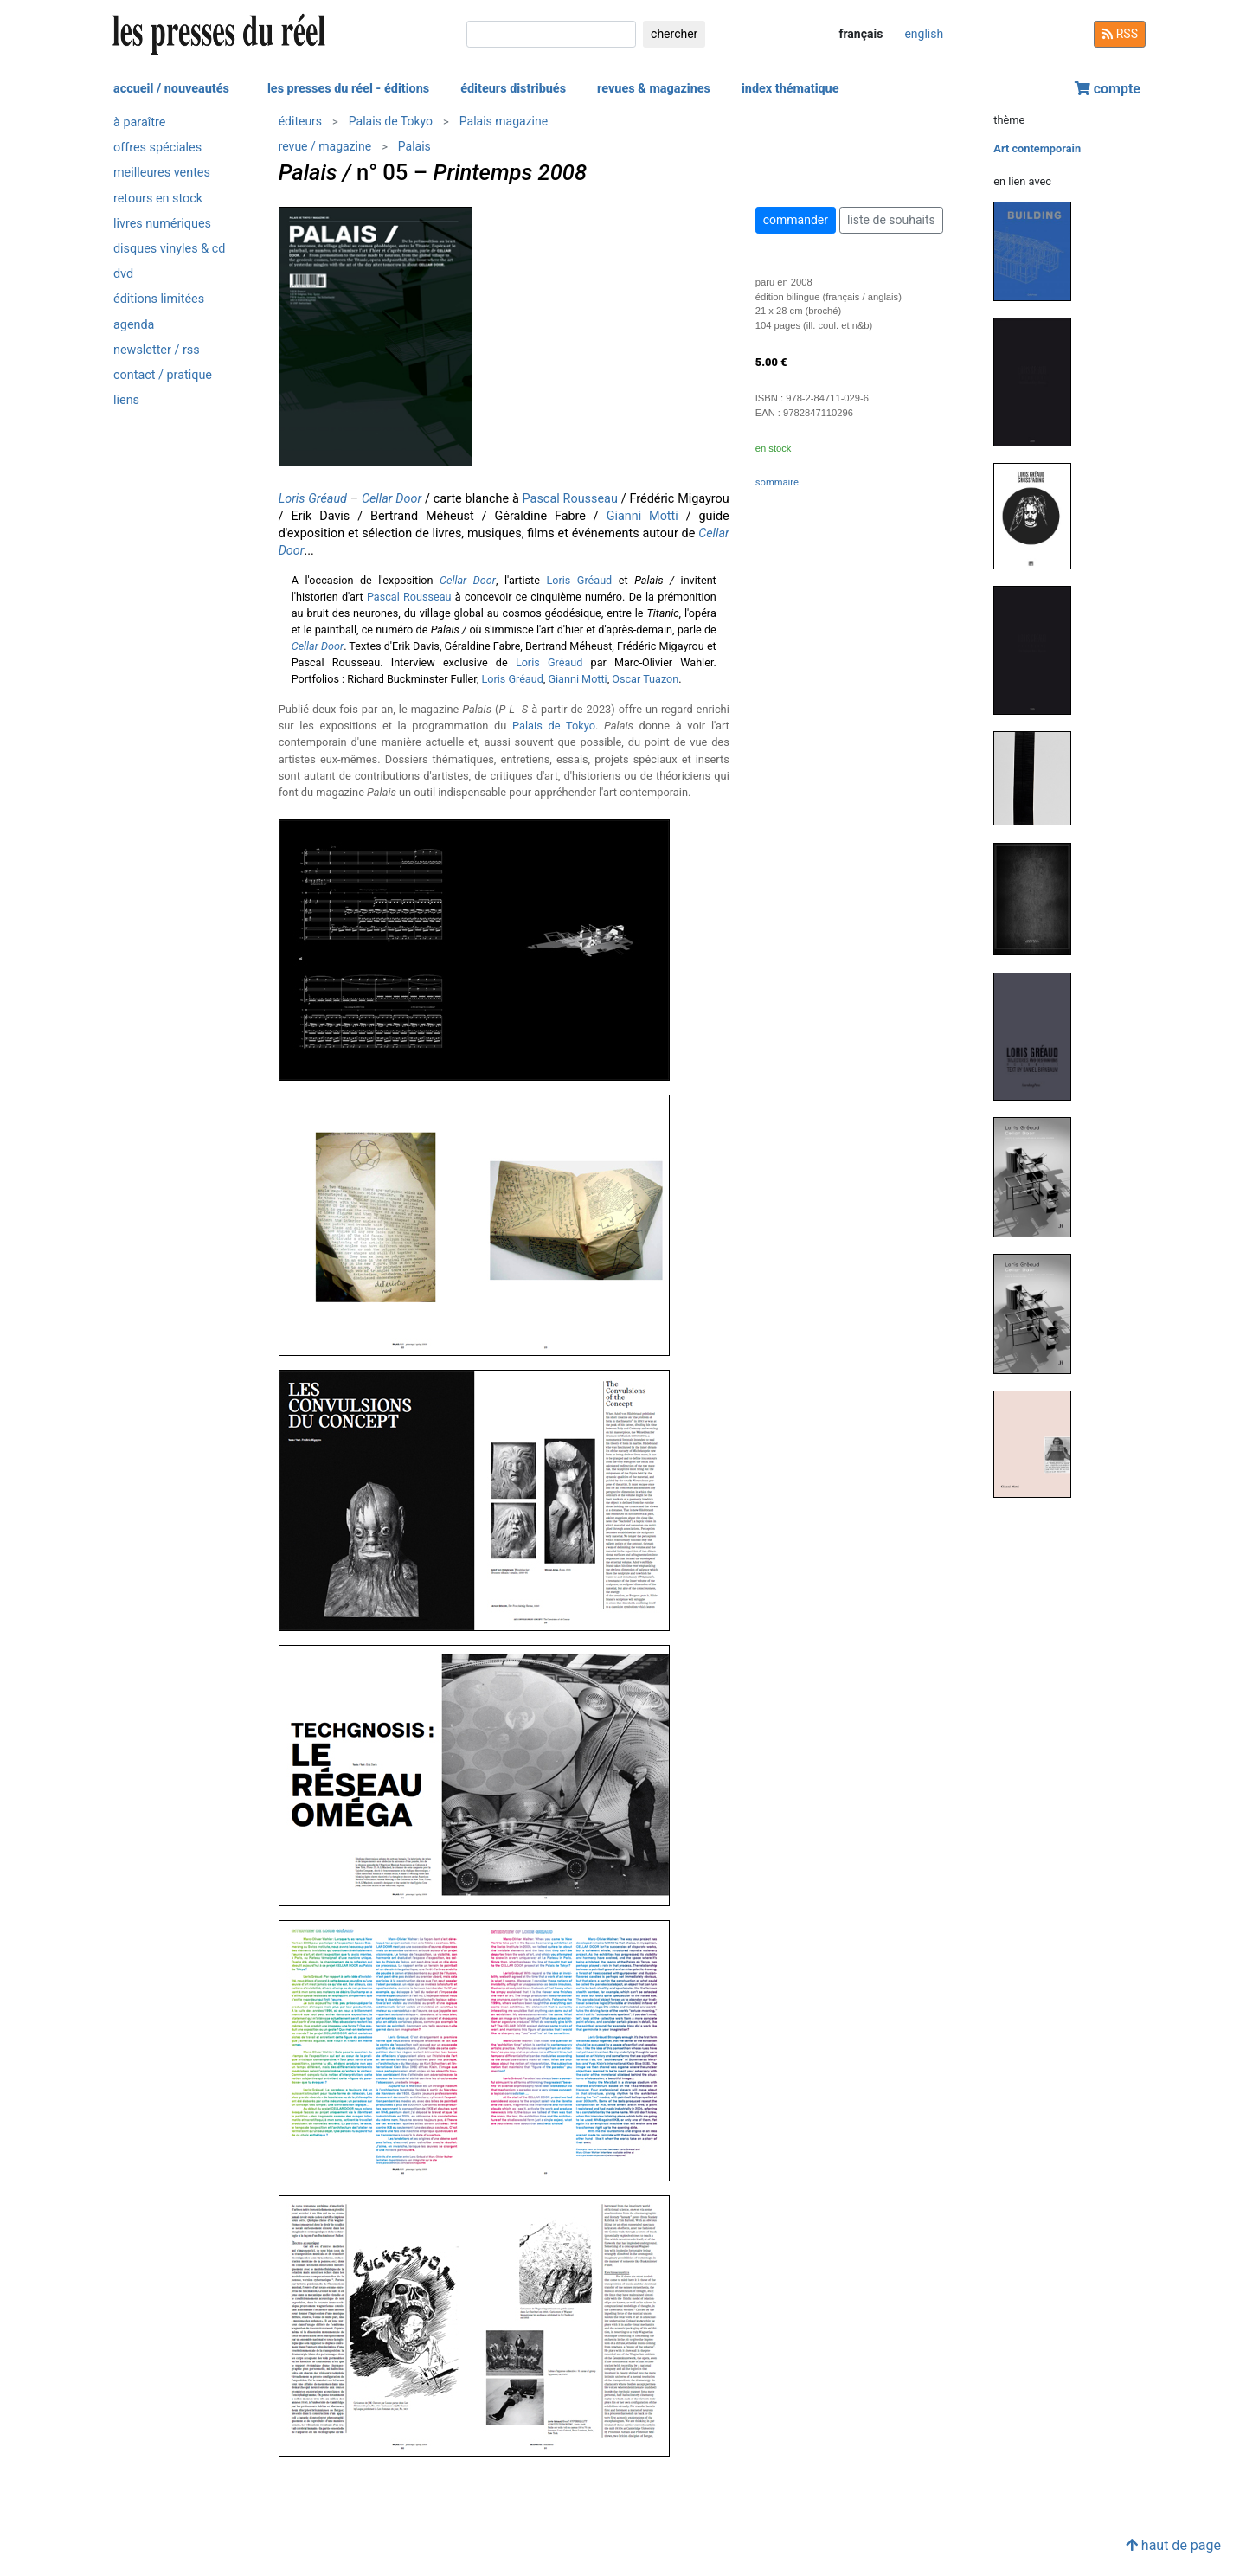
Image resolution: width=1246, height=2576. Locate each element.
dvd (123, 274)
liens (126, 400)
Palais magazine (503, 121)
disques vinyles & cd (169, 248)
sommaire (777, 482)
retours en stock (157, 198)
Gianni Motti (642, 516)
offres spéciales (157, 147)
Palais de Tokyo (391, 121)
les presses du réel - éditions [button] (348, 88)
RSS (1119, 34)
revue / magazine (325, 146)
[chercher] (551, 34)
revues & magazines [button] (653, 88)
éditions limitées (158, 299)
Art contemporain (1037, 148)
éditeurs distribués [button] (513, 88)
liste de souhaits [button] (891, 220)
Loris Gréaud (313, 498)
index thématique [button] (790, 88)
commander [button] (795, 220)
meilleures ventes (161, 172)
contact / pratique (162, 375)
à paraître (139, 122)
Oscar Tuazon (645, 678)
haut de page (1173, 2545)
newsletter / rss (156, 350)
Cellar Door (391, 498)
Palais (414, 146)
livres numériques (162, 223)
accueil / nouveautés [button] (171, 88)
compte (1107, 88)
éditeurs (300, 121)
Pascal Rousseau (570, 498)
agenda (133, 325)
